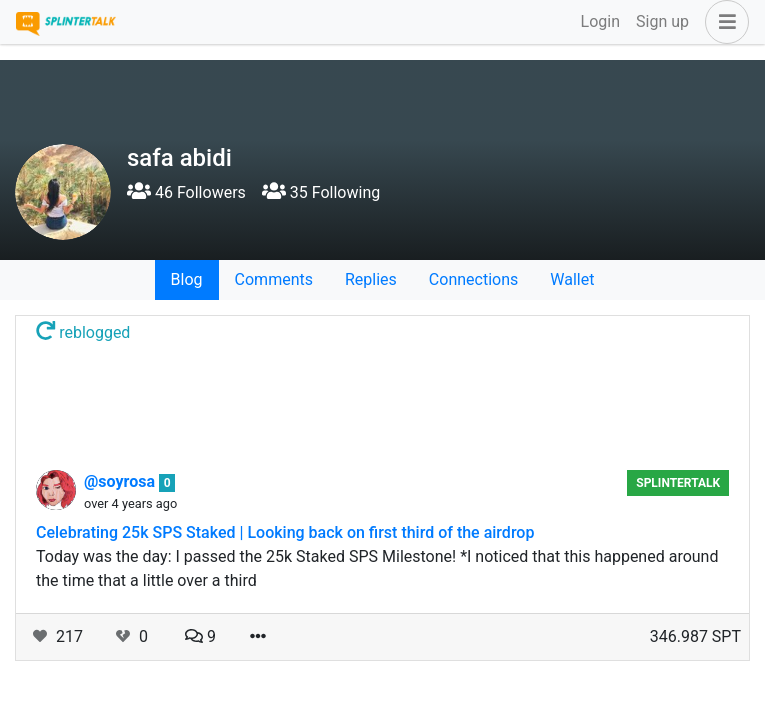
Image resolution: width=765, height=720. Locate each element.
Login (600, 21)
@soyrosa (121, 481)
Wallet (572, 279)
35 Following (321, 192)
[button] (723, 22)
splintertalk (678, 483)
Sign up (662, 21)
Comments (274, 279)
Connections (473, 279)
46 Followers (186, 192)
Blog (187, 279)
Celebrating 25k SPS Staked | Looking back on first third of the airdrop (285, 532)
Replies (371, 279)
